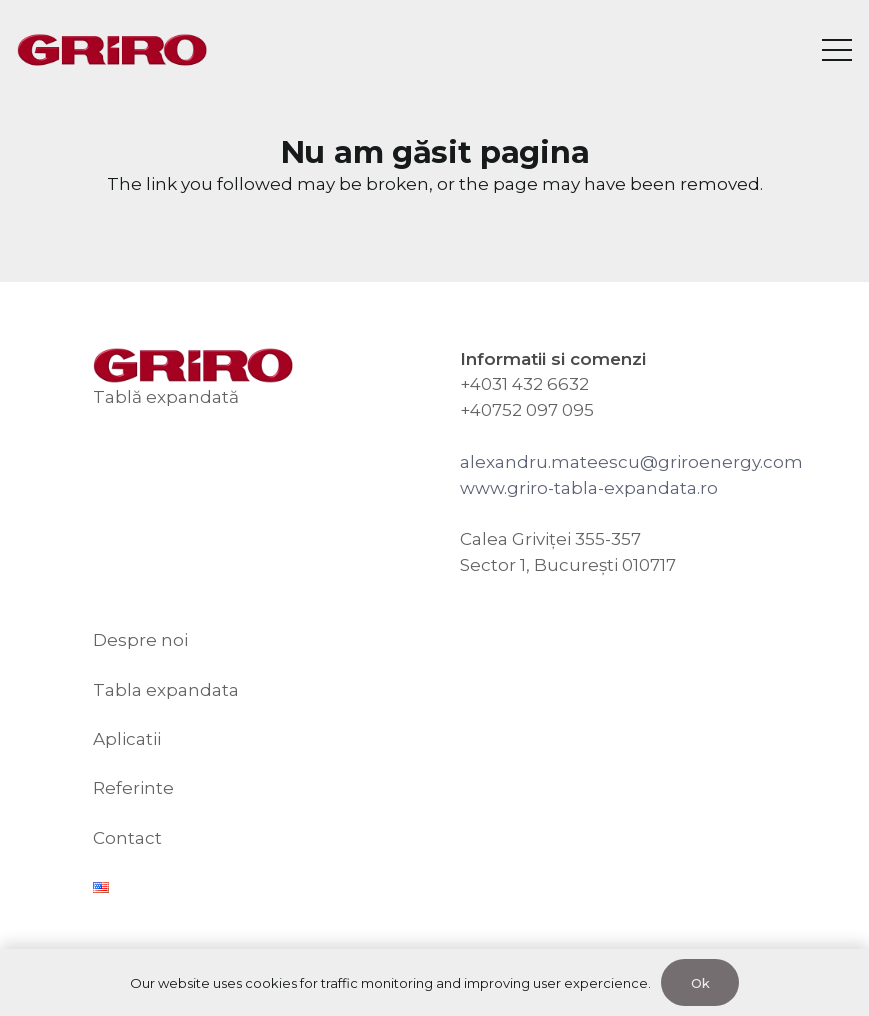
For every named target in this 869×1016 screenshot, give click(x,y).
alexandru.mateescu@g (565, 462)
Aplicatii (127, 739)
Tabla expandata (166, 690)
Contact (127, 838)
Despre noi (140, 640)
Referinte (133, 788)
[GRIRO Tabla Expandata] (112, 50)
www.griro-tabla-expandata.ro (589, 488)
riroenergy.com (736, 462)
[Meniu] (836, 50)
